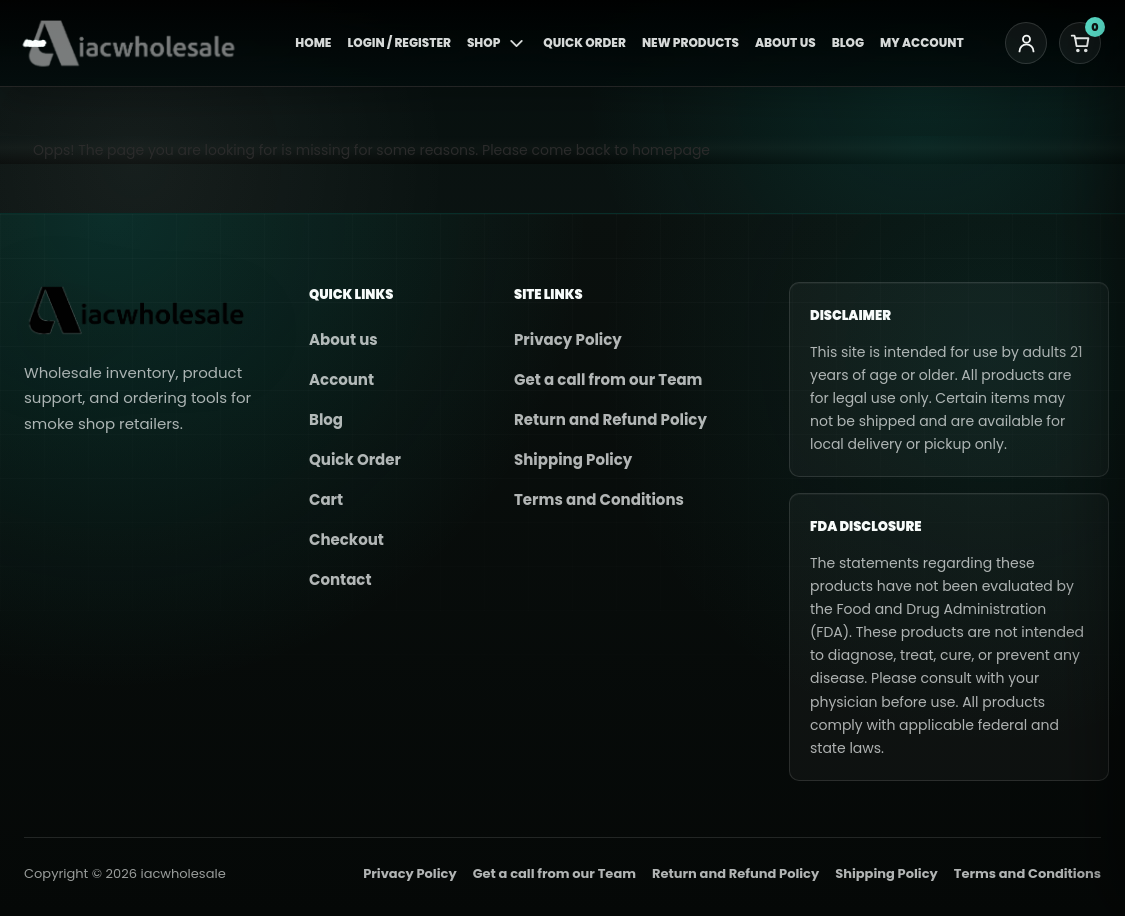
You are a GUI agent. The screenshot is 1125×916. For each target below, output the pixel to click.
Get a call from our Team (608, 379)
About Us (785, 42)
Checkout (346, 539)
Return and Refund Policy (610, 419)
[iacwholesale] (139, 43)
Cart (326, 499)
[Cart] (1080, 43)
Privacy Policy (568, 339)
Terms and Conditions (599, 499)
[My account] (1026, 43)
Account (341, 379)
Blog (848, 42)
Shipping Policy (573, 459)
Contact (340, 579)
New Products (690, 42)
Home (313, 42)
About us (343, 339)
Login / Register (398, 42)
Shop (497, 43)
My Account (922, 42)
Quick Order (584, 42)
